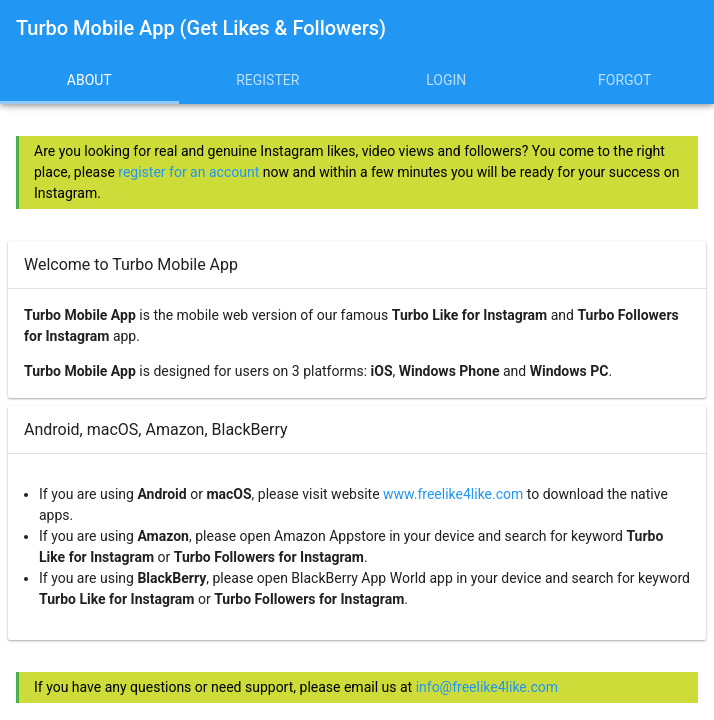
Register (267, 80)
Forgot (624, 80)
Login (446, 80)
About (89, 80)
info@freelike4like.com (487, 687)
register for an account (188, 172)
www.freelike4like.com (453, 494)
